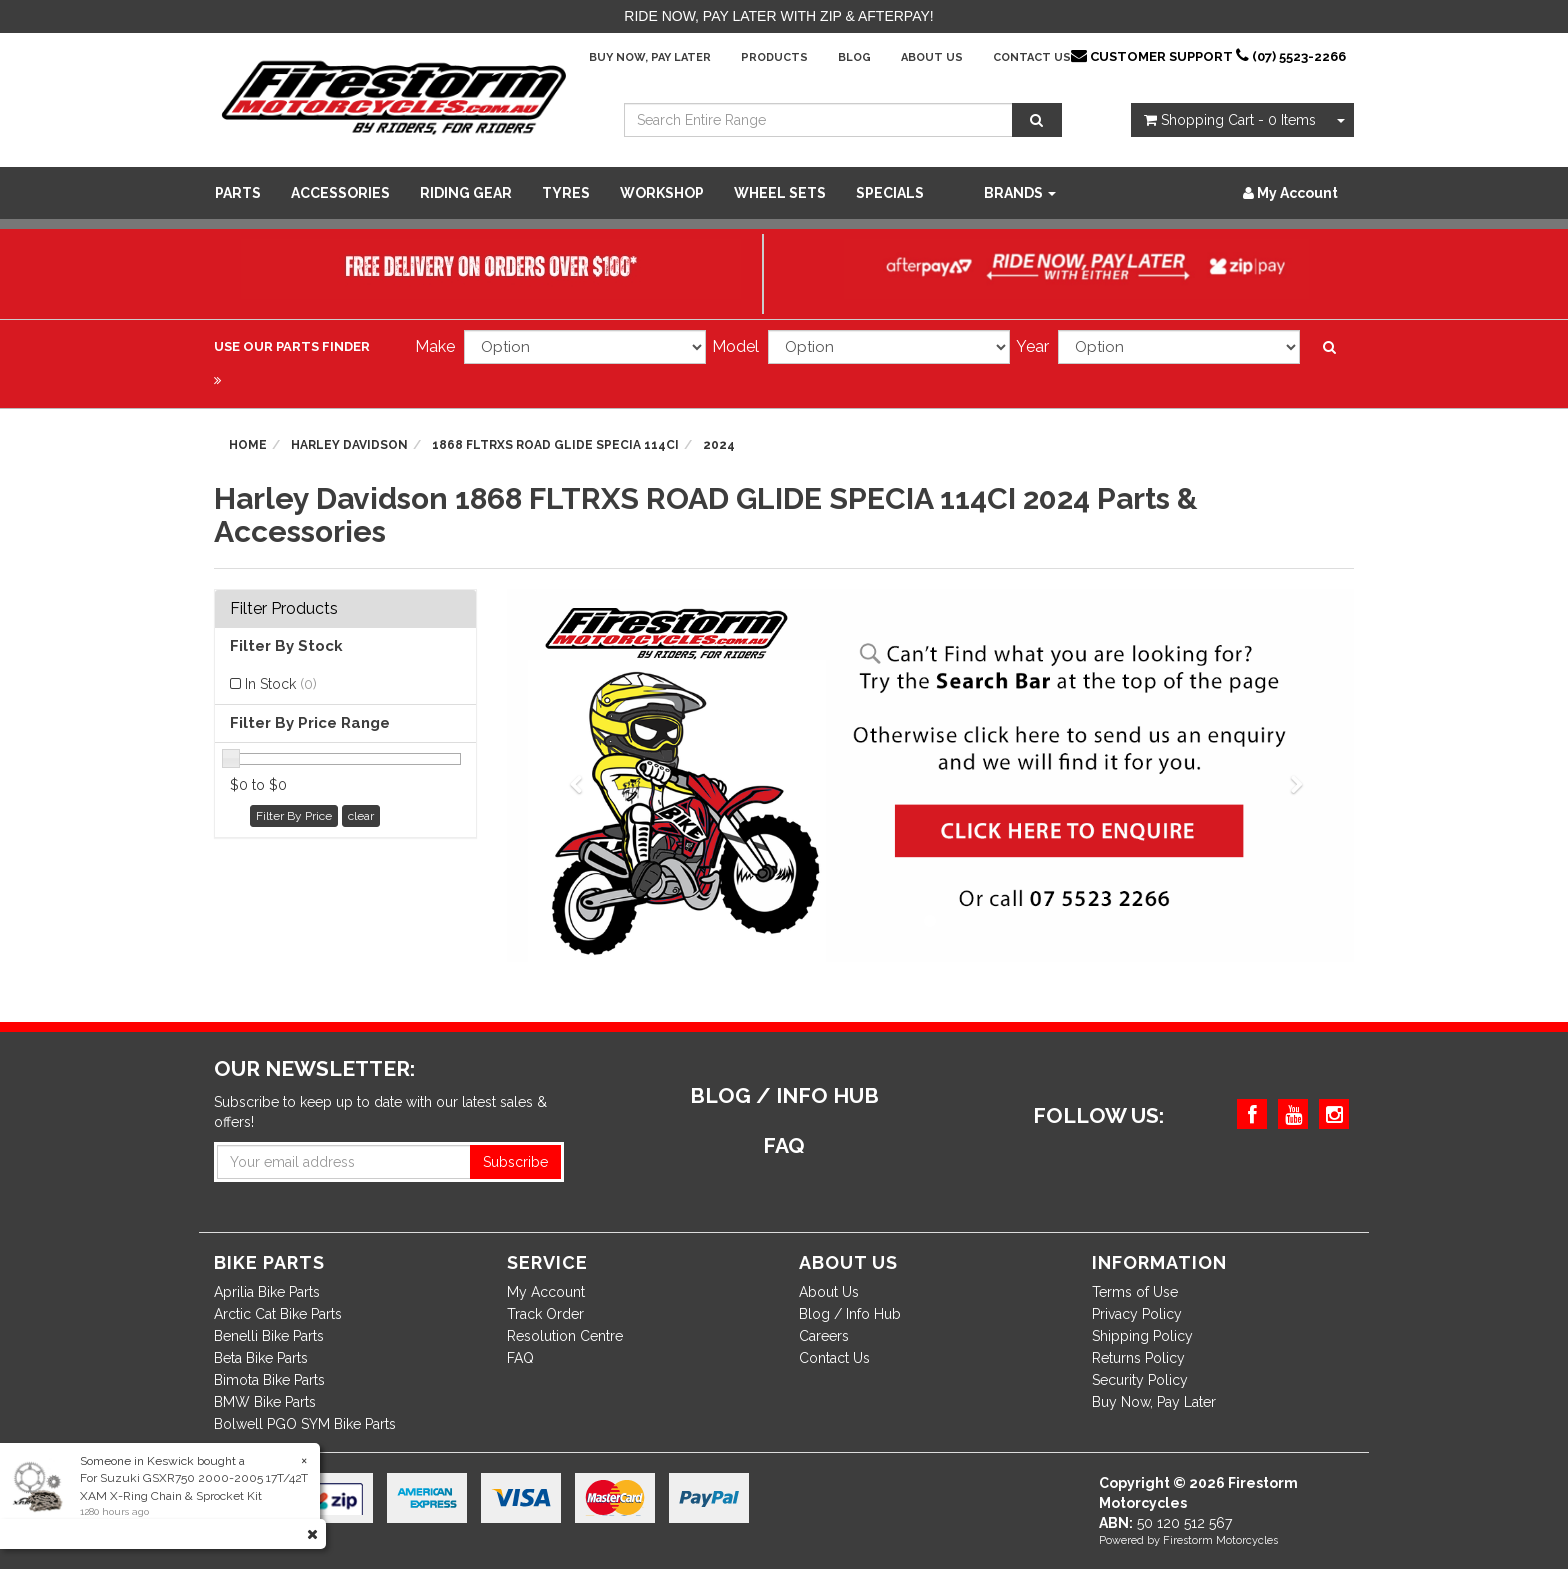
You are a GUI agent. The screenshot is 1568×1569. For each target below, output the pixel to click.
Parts (238, 193)
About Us (932, 57)
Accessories (340, 193)
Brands (1020, 193)
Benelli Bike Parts (269, 1336)
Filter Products (284, 609)
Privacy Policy (1137, 1314)
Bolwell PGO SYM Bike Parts (305, 1424)
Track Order (545, 1314)
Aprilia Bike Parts (267, 1292)
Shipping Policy (1142, 1336)
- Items (1230, 120)
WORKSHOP (662, 193)
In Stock (281, 684)
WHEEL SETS (780, 193)
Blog (854, 57)
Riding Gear (466, 193)
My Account (546, 1292)
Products (774, 57)
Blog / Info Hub (850, 1314)
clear (361, 816)
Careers (824, 1336)
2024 (719, 445)
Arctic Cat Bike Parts (278, 1314)
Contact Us (1032, 57)
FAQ (520, 1358)
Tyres (566, 193)
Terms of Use (1135, 1292)
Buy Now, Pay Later (650, 57)
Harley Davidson (349, 445)
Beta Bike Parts (261, 1358)
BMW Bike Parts (265, 1402)
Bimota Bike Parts (269, 1380)
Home (248, 445)
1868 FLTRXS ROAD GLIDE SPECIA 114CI (555, 445)
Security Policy (1140, 1380)
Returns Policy (1138, 1358)
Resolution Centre (565, 1336)
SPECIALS (890, 193)
